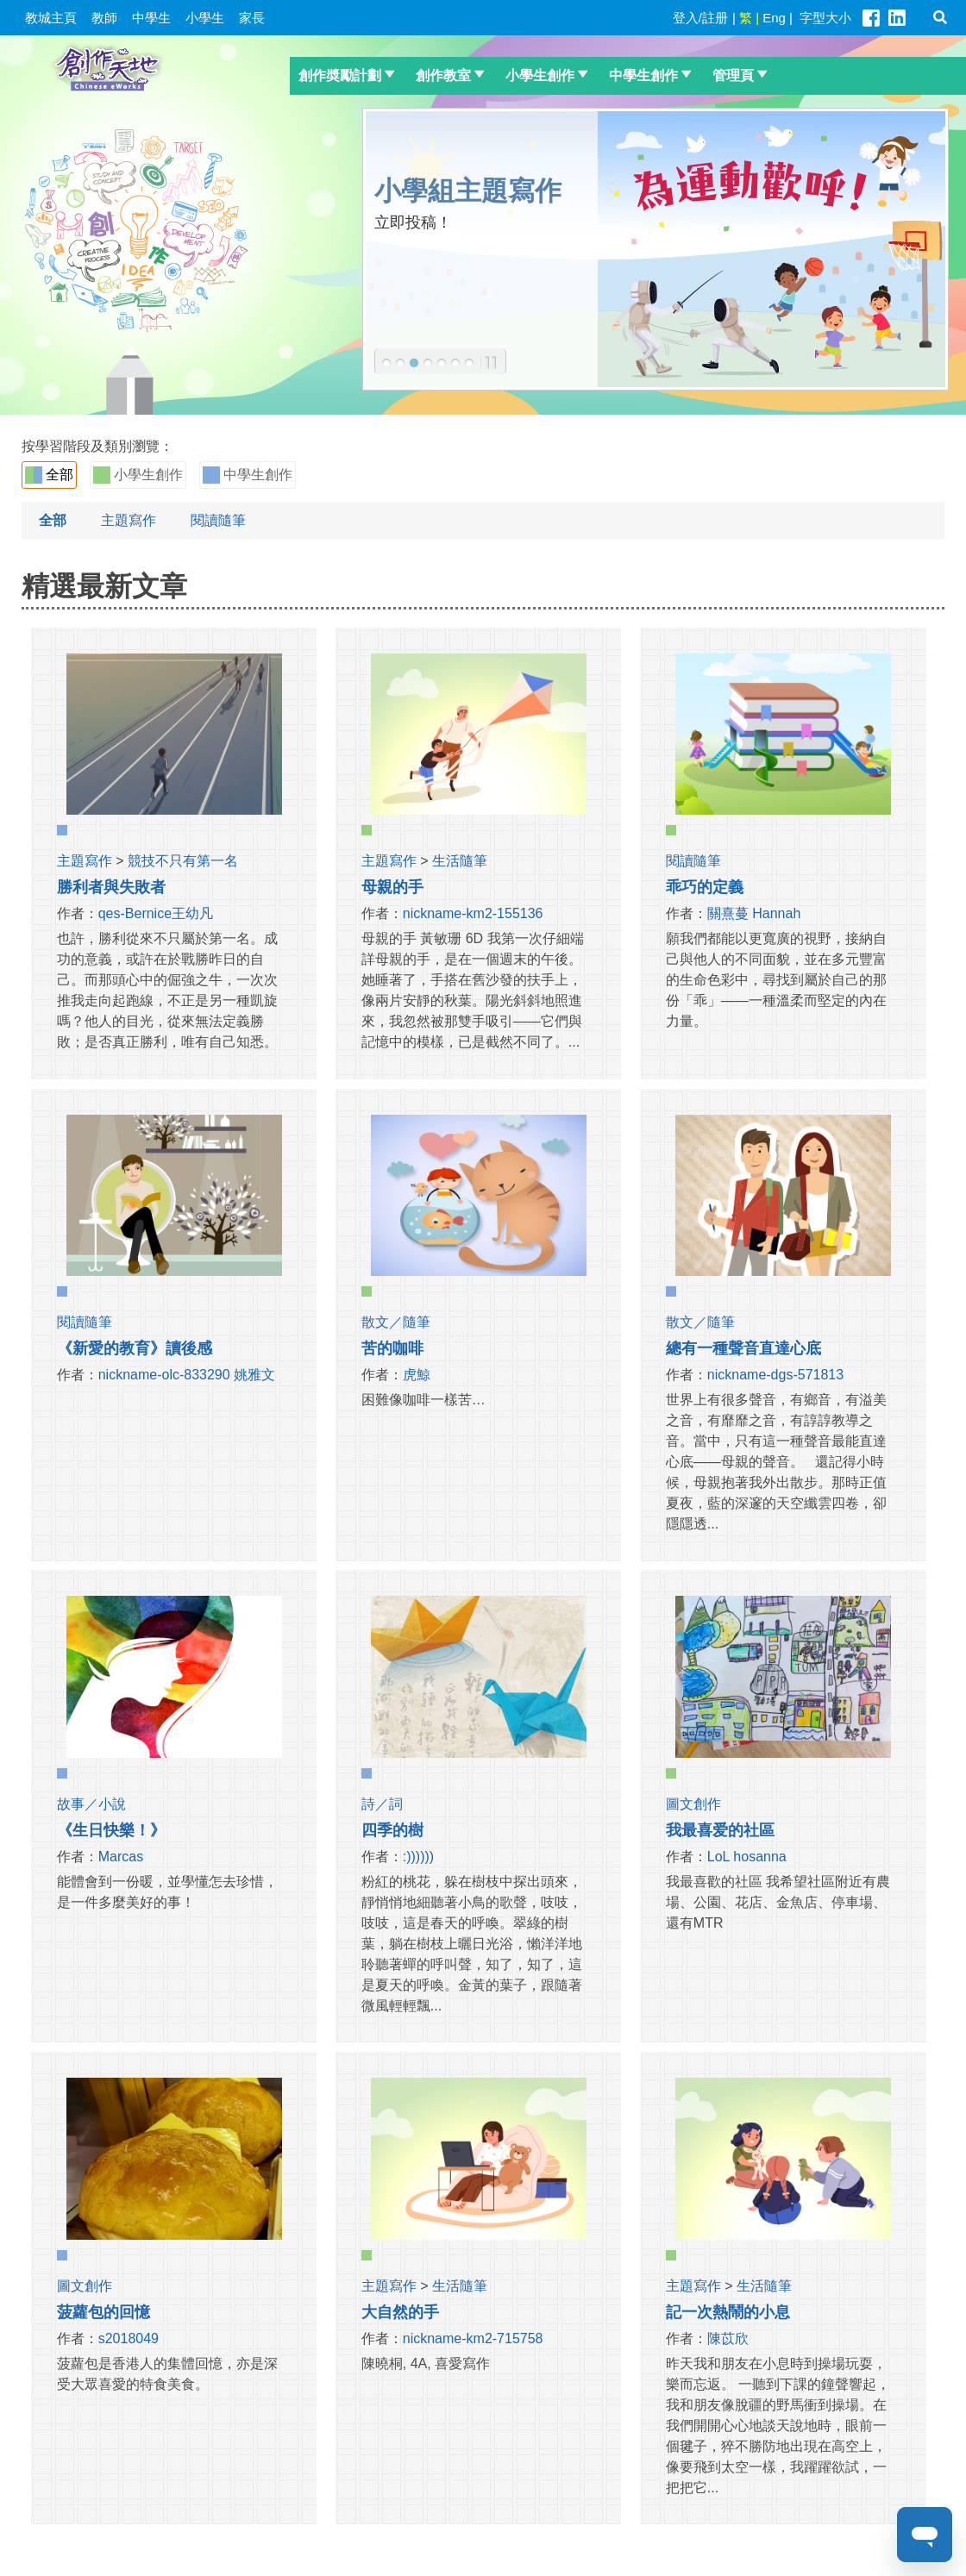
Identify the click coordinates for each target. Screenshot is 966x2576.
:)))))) (418, 1856)
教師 (104, 17)
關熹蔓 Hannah (754, 913)
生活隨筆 (459, 860)
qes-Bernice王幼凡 (155, 913)
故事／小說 (91, 1804)
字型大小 (825, 17)
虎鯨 (416, 1374)
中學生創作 (643, 75)
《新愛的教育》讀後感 (134, 1348)
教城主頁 (51, 17)
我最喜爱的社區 (720, 1830)
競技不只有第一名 (183, 860)
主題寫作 (128, 520)
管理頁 (733, 75)
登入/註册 (700, 17)
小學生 (204, 17)
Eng (774, 17)
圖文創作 (693, 1804)
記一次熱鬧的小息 (728, 2312)
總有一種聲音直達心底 (743, 1348)
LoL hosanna (747, 1856)
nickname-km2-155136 (473, 913)
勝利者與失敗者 (111, 887)
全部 (49, 475)
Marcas (120, 1856)
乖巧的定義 (704, 887)
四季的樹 (392, 1830)
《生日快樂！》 (111, 1830)
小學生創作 (539, 75)
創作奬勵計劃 (339, 75)
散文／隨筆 (395, 1322)
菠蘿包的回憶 (103, 2312)
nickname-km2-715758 (473, 2338)
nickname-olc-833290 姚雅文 (186, 1374)
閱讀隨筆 (218, 520)
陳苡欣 (728, 2338)
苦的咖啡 (392, 1348)
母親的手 (392, 887)
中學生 (151, 17)
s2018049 (128, 2338)
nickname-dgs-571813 (775, 1374)
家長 (252, 17)
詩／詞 (382, 1804)
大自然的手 (400, 2312)
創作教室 (443, 75)
